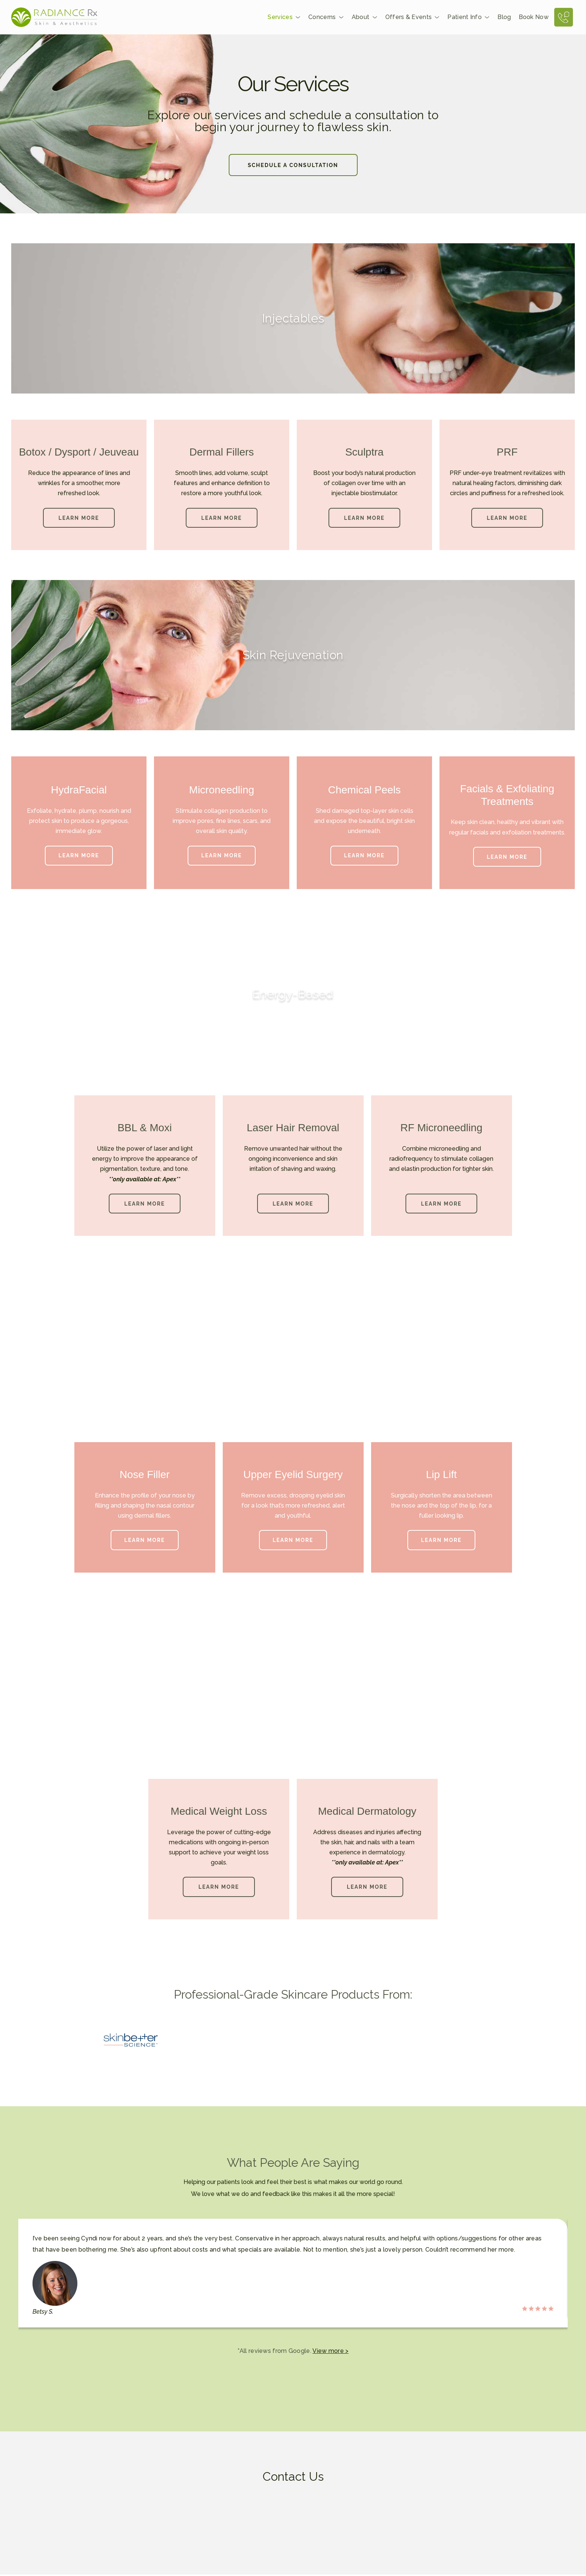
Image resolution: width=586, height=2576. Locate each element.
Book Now (534, 17)
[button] (219, 1888)
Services (284, 17)
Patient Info (468, 17)
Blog (504, 17)
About (365, 17)
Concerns (326, 17)
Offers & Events (412, 17)
